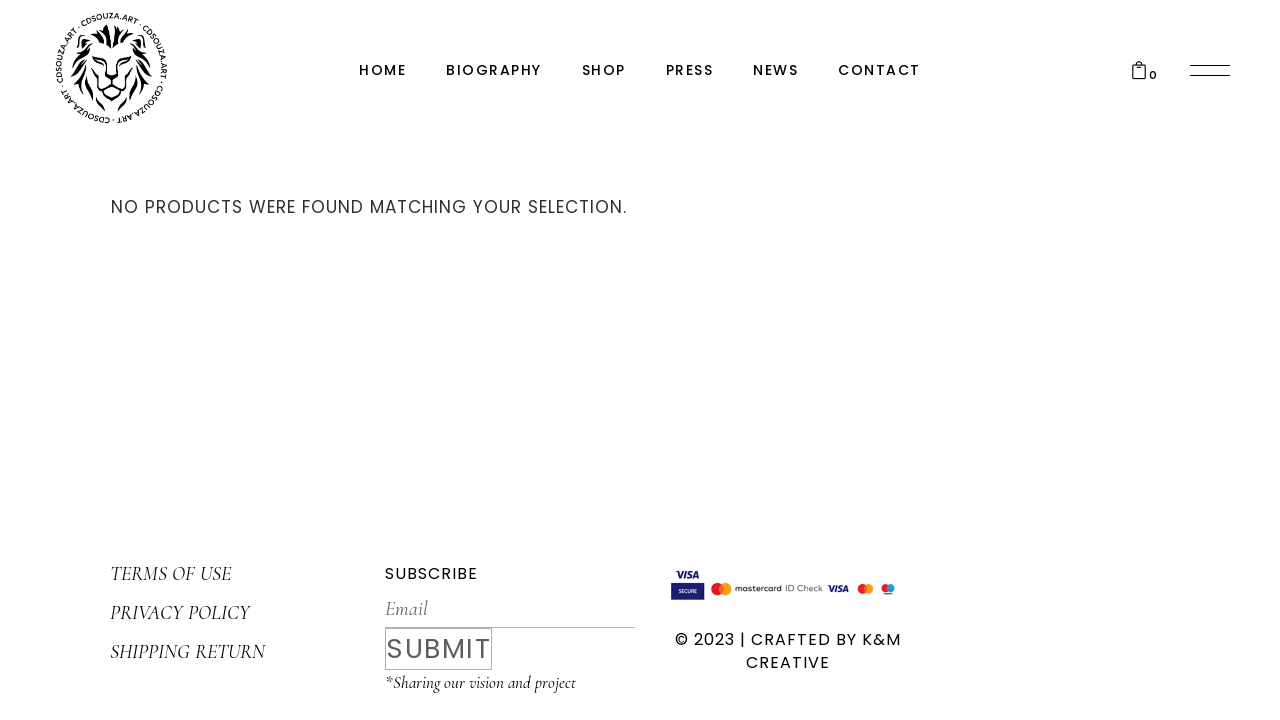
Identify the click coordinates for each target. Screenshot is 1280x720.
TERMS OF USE (170, 574)
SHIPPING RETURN (187, 652)
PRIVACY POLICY (180, 613)
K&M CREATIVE (823, 651)
